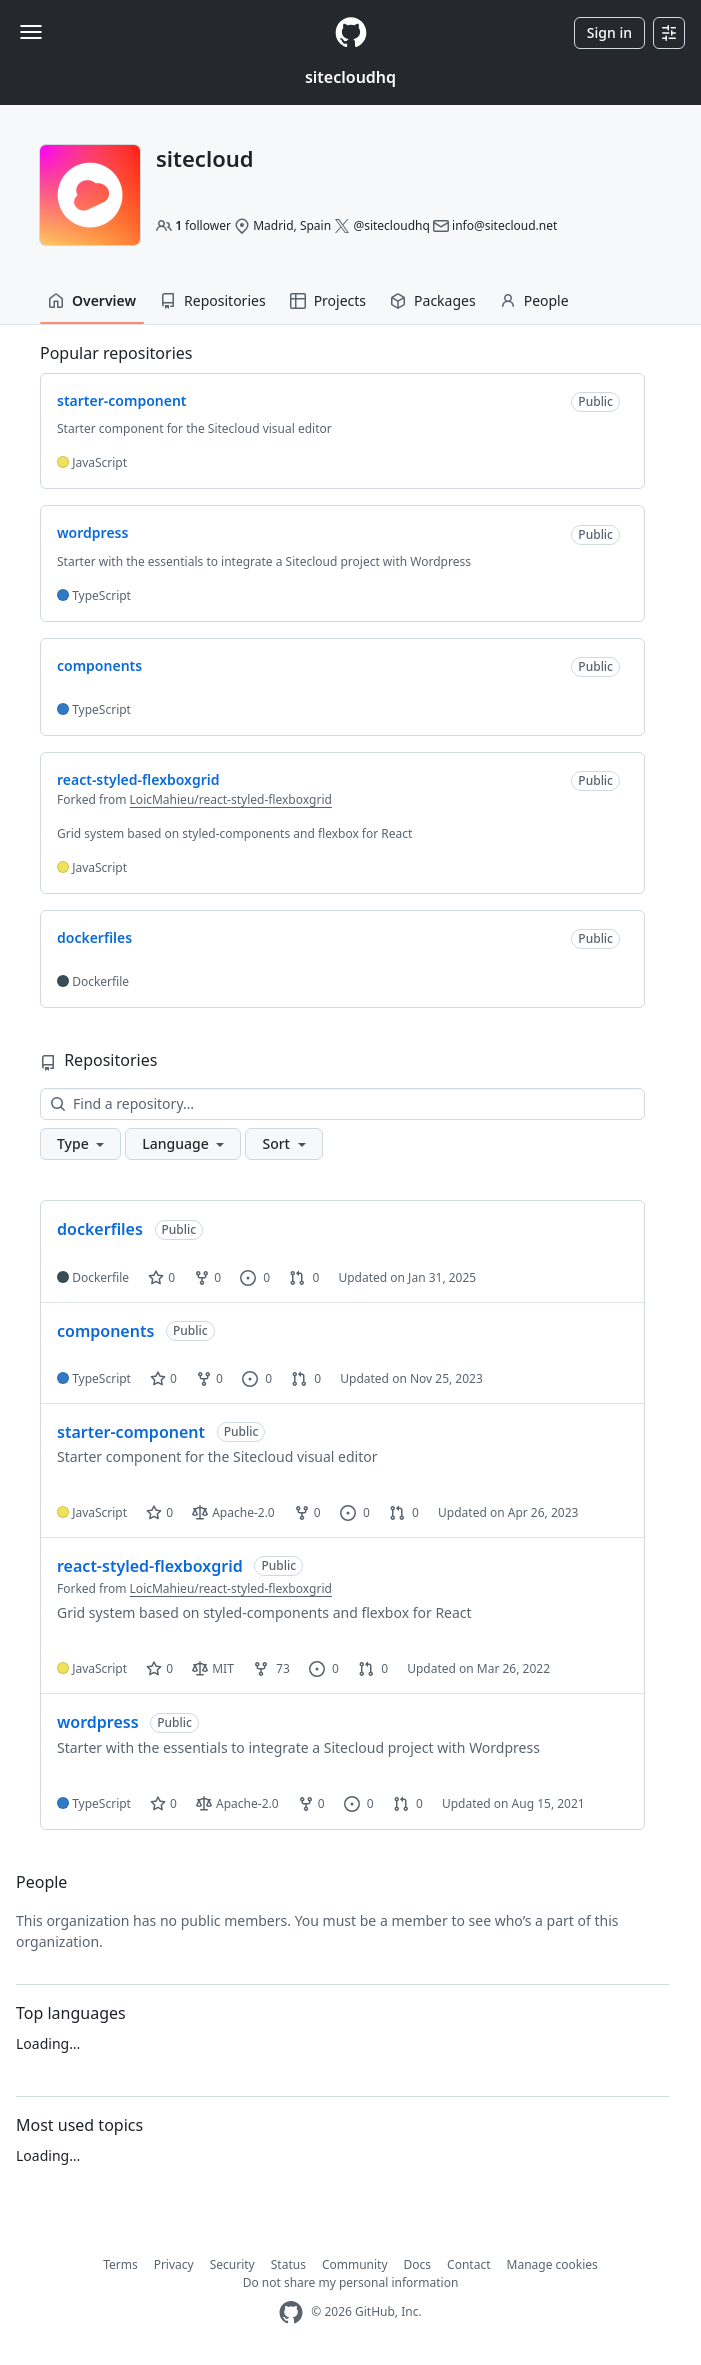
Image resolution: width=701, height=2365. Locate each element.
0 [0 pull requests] (304, 1277)
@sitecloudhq (391, 225)
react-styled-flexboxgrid (150, 1566)
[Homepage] (351, 32)
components (105, 1331)
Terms (120, 2264)
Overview (92, 300)
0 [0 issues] (255, 1277)
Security (232, 2264)
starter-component (131, 1432)
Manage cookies (552, 2264)
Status (288, 2264)
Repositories (213, 300)
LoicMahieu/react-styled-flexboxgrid (231, 799)
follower (203, 225)
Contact (468, 2264)
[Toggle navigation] (31, 32)
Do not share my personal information (351, 2282)
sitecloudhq (350, 77)
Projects (328, 300)
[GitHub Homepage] (291, 2312)
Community (355, 2264)
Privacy (174, 2264)
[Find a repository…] (342, 1104)
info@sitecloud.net (504, 225)
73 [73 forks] (271, 1668)
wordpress (98, 1722)
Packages (433, 300)
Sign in (609, 32)
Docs (418, 2264)
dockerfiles (100, 1229)
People (534, 300)
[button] (80, 1144)
